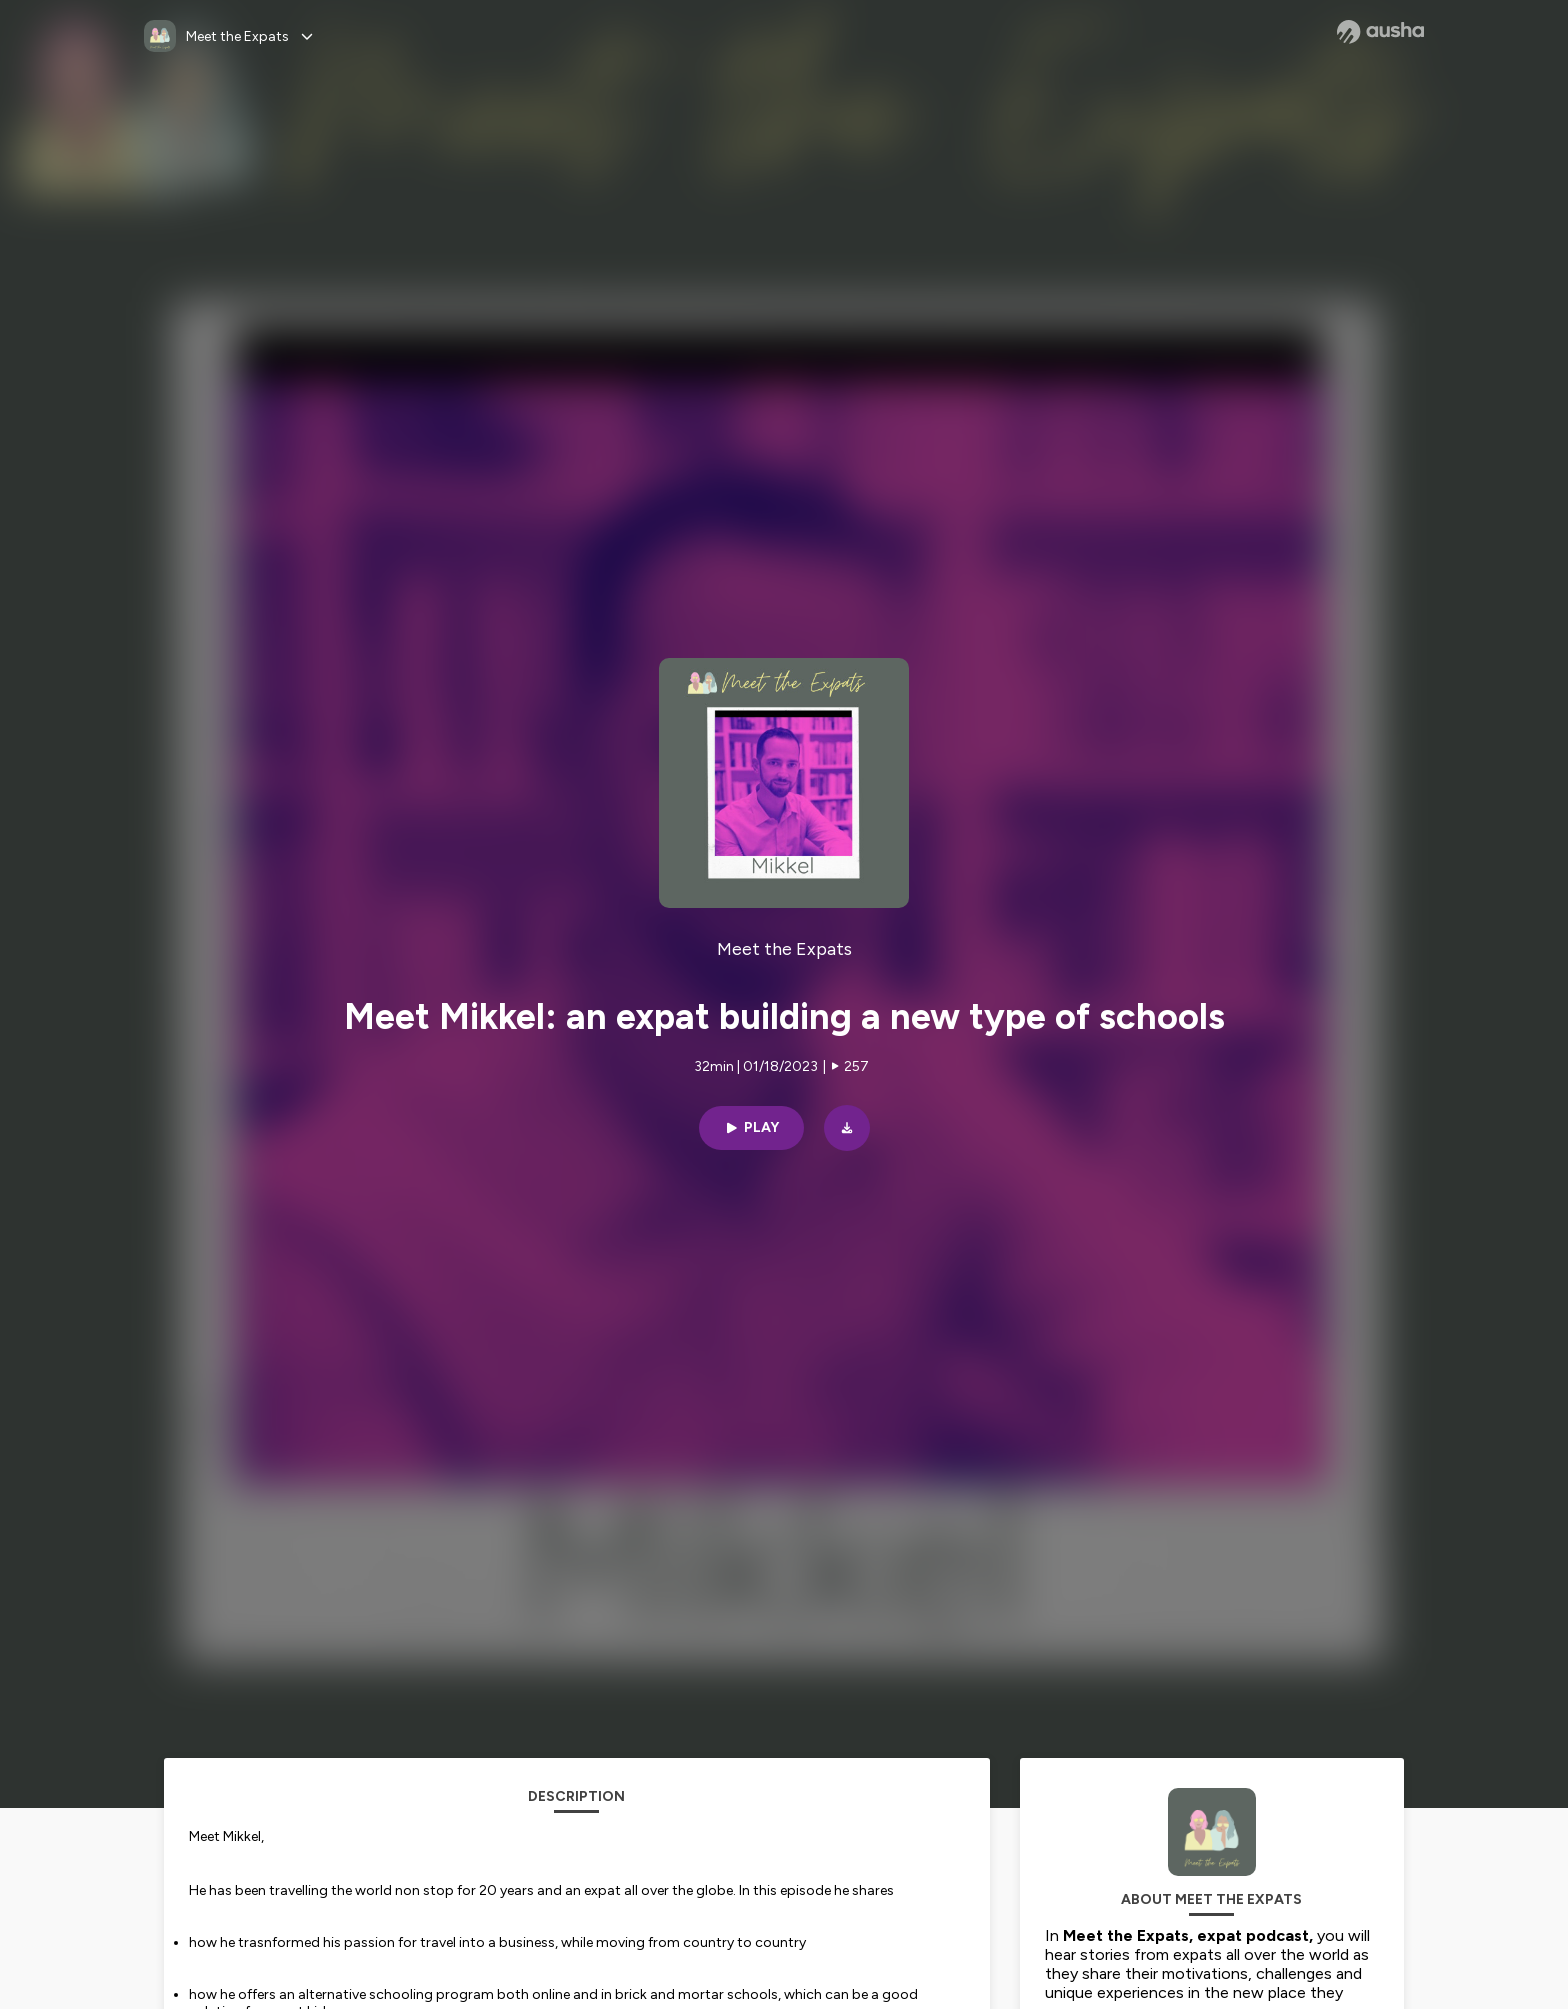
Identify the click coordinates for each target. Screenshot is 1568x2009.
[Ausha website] (1380, 32)
